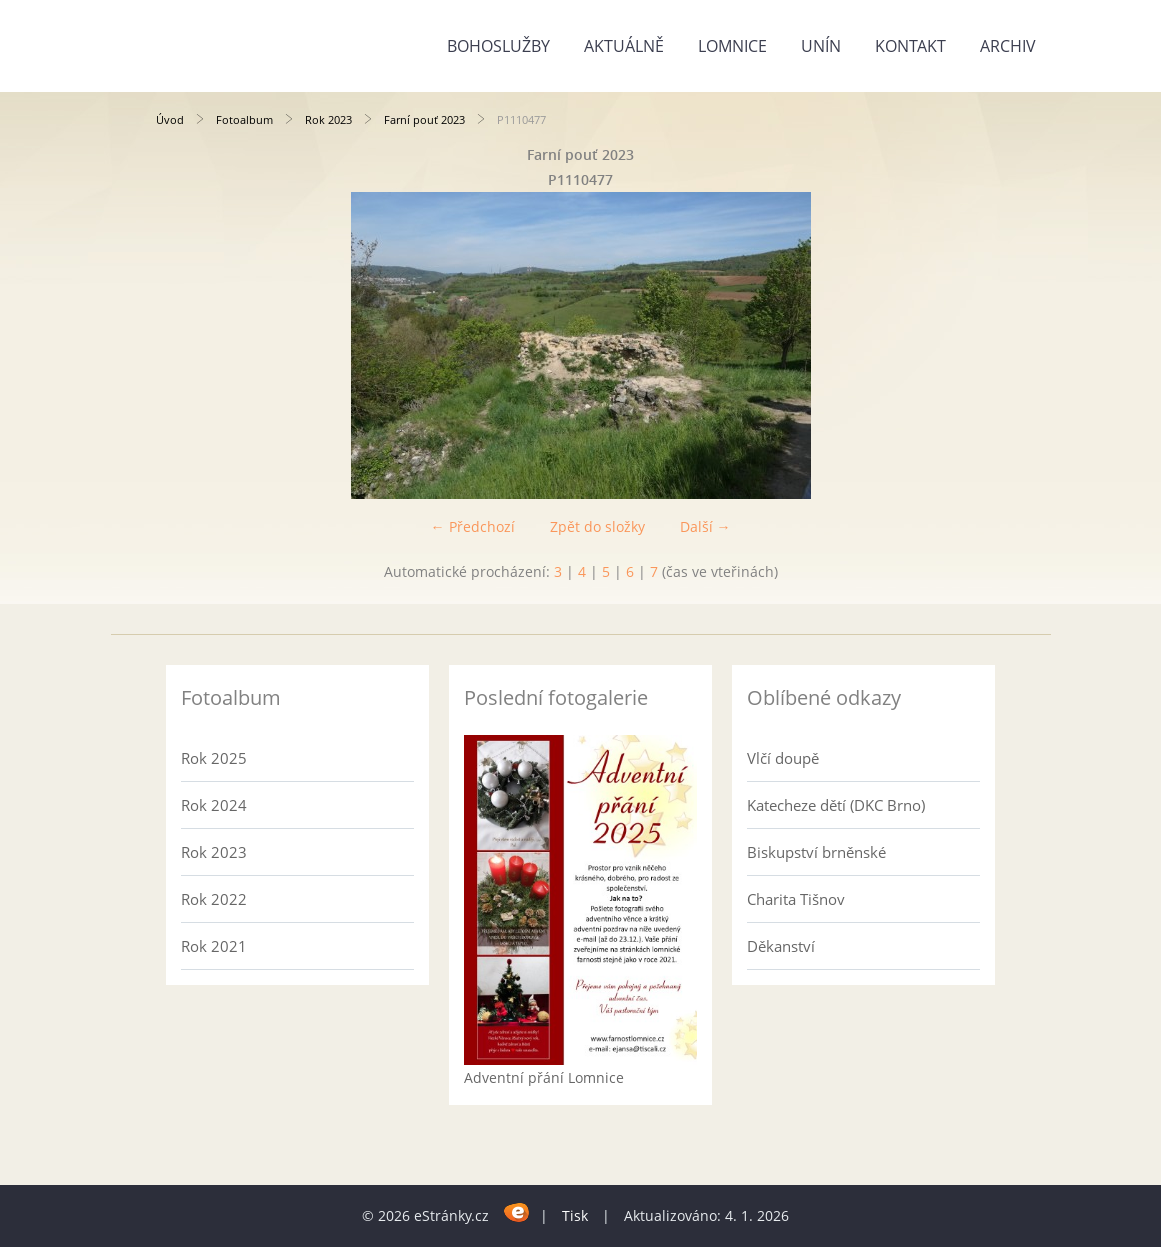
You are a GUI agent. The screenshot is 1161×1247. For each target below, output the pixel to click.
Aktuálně (624, 46)
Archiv (1008, 46)
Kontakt (910, 46)
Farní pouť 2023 (424, 119)
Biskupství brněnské (816, 852)
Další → (705, 526)
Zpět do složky (597, 526)
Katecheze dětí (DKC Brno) (836, 805)
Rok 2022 (214, 899)
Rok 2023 (328, 119)
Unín (821, 46)
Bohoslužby (498, 46)
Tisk (575, 1215)
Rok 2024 (214, 805)
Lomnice (732, 46)
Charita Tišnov (796, 899)
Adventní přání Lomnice (544, 1077)
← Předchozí (473, 526)
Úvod (170, 119)
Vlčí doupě (783, 758)
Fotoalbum (244, 119)
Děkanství (781, 946)
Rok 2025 (214, 758)
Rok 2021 (214, 946)
